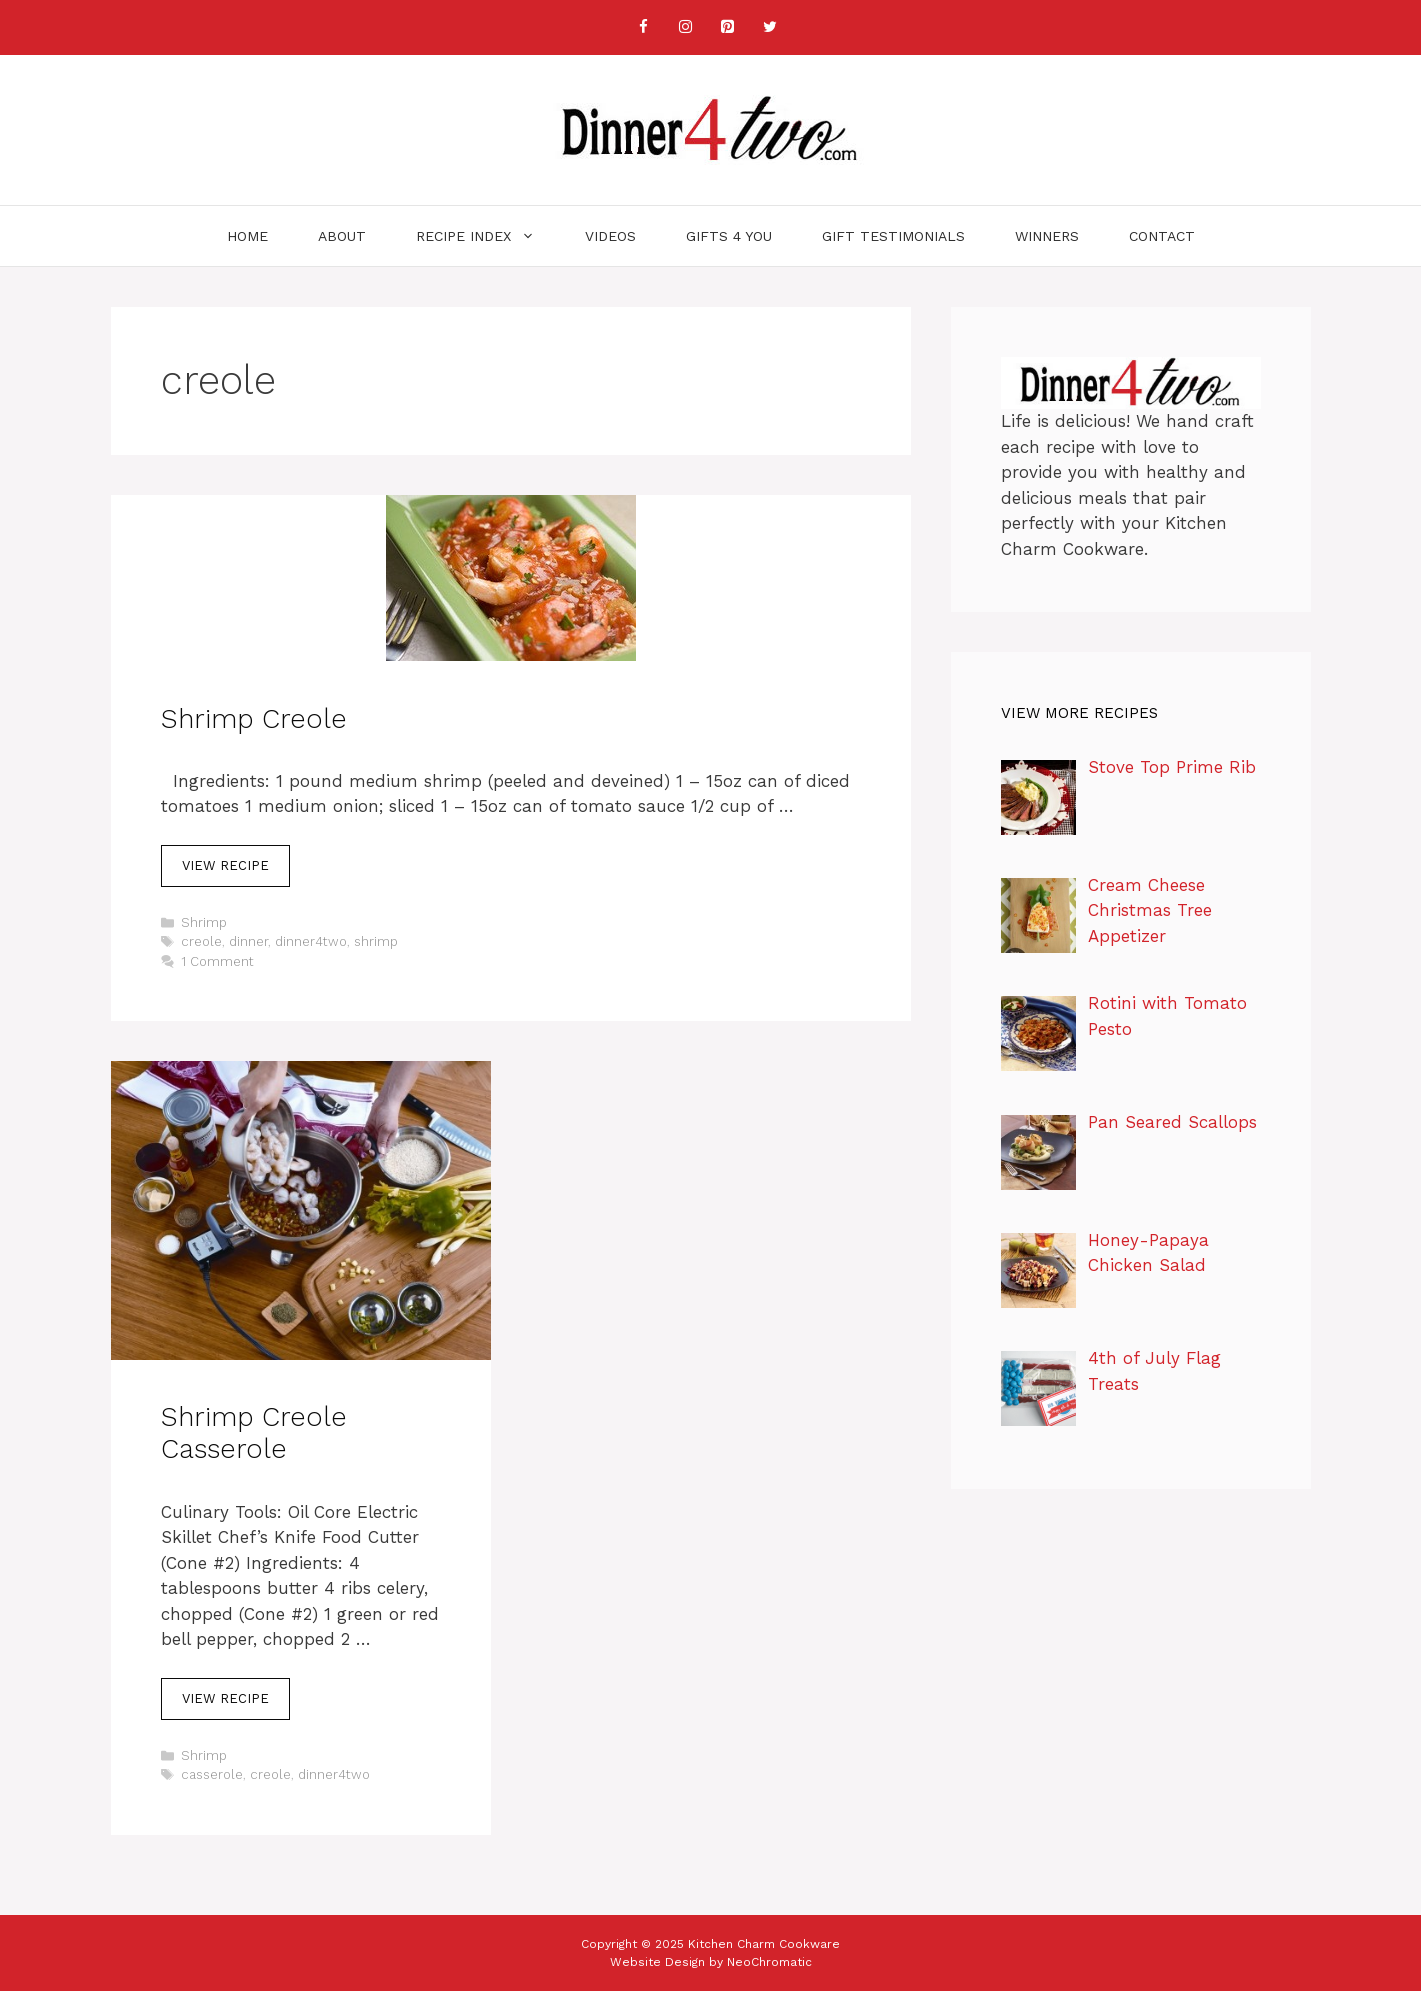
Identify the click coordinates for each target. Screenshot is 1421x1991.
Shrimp (204, 922)
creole (201, 941)
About (342, 236)
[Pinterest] (728, 27)
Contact (1162, 236)
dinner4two (311, 941)
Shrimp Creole (254, 719)
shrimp (376, 941)
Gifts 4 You (729, 236)
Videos (610, 236)
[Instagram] (686, 27)
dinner (248, 941)
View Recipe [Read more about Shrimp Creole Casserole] (225, 1698)
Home (247, 236)
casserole (212, 1774)
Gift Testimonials (893, 236)
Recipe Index (488, 236)
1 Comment (217, 961)
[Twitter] (770, 27)
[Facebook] (644, 27)
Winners (1047, 236)
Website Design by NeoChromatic (711, 1962)
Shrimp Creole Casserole (254, 1433)
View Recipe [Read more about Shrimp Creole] (225, 865)
